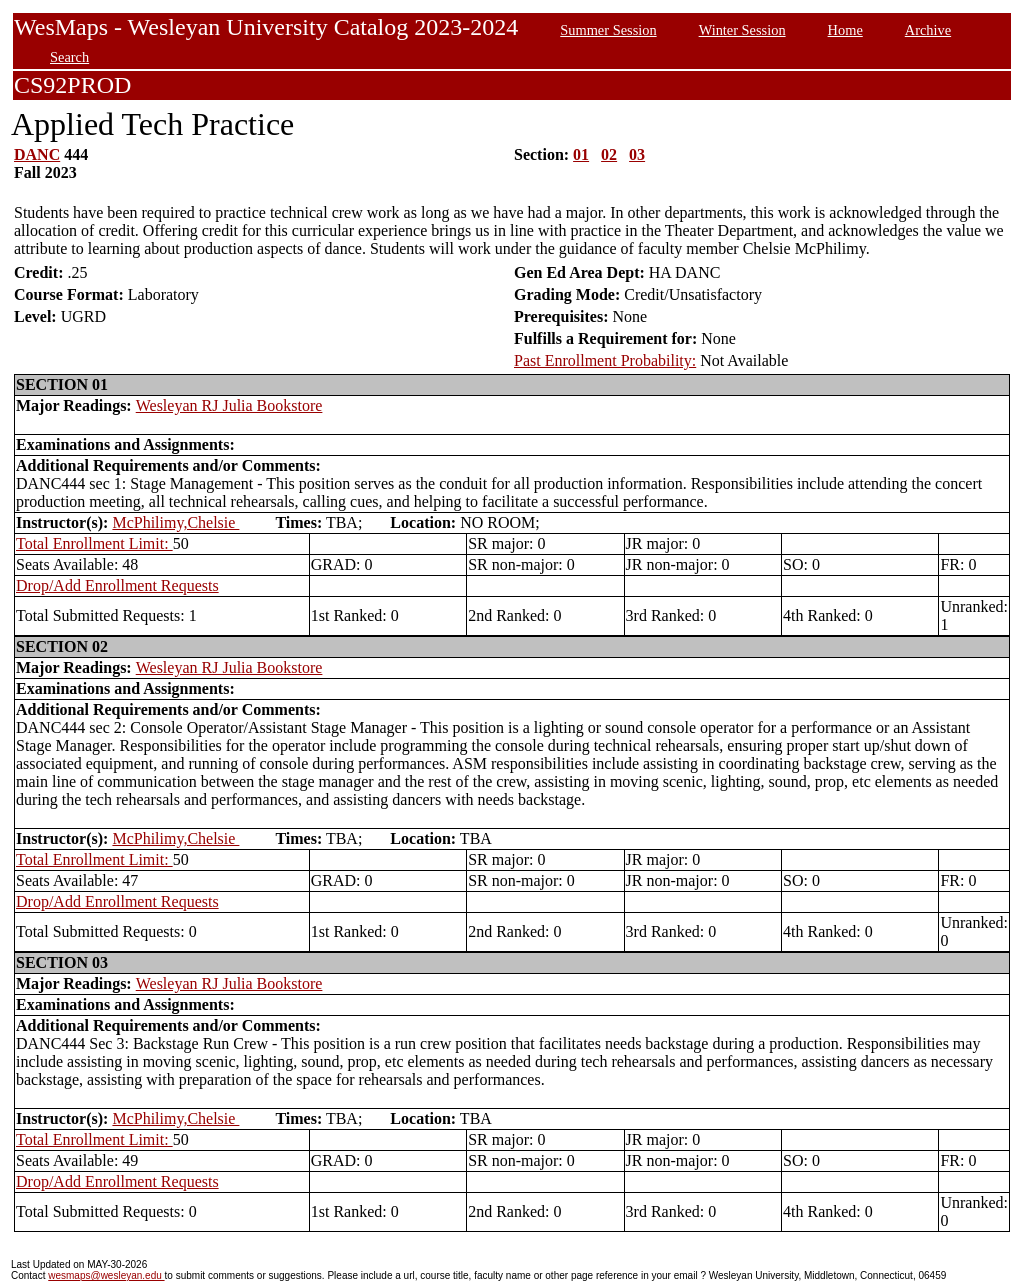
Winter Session (742, 30)
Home (845, 30)
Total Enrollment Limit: (94, 543)
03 (637, 154)
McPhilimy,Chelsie (175, 522)
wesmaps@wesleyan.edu (106, 1275)
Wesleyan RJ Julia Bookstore (229, 405)
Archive (928, 30)
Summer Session (608, 30)
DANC (37, 154)
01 (581, 154)
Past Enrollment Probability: (605, 360)
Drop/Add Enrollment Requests (117, 585)
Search (69, 57)
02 (609, 154)
